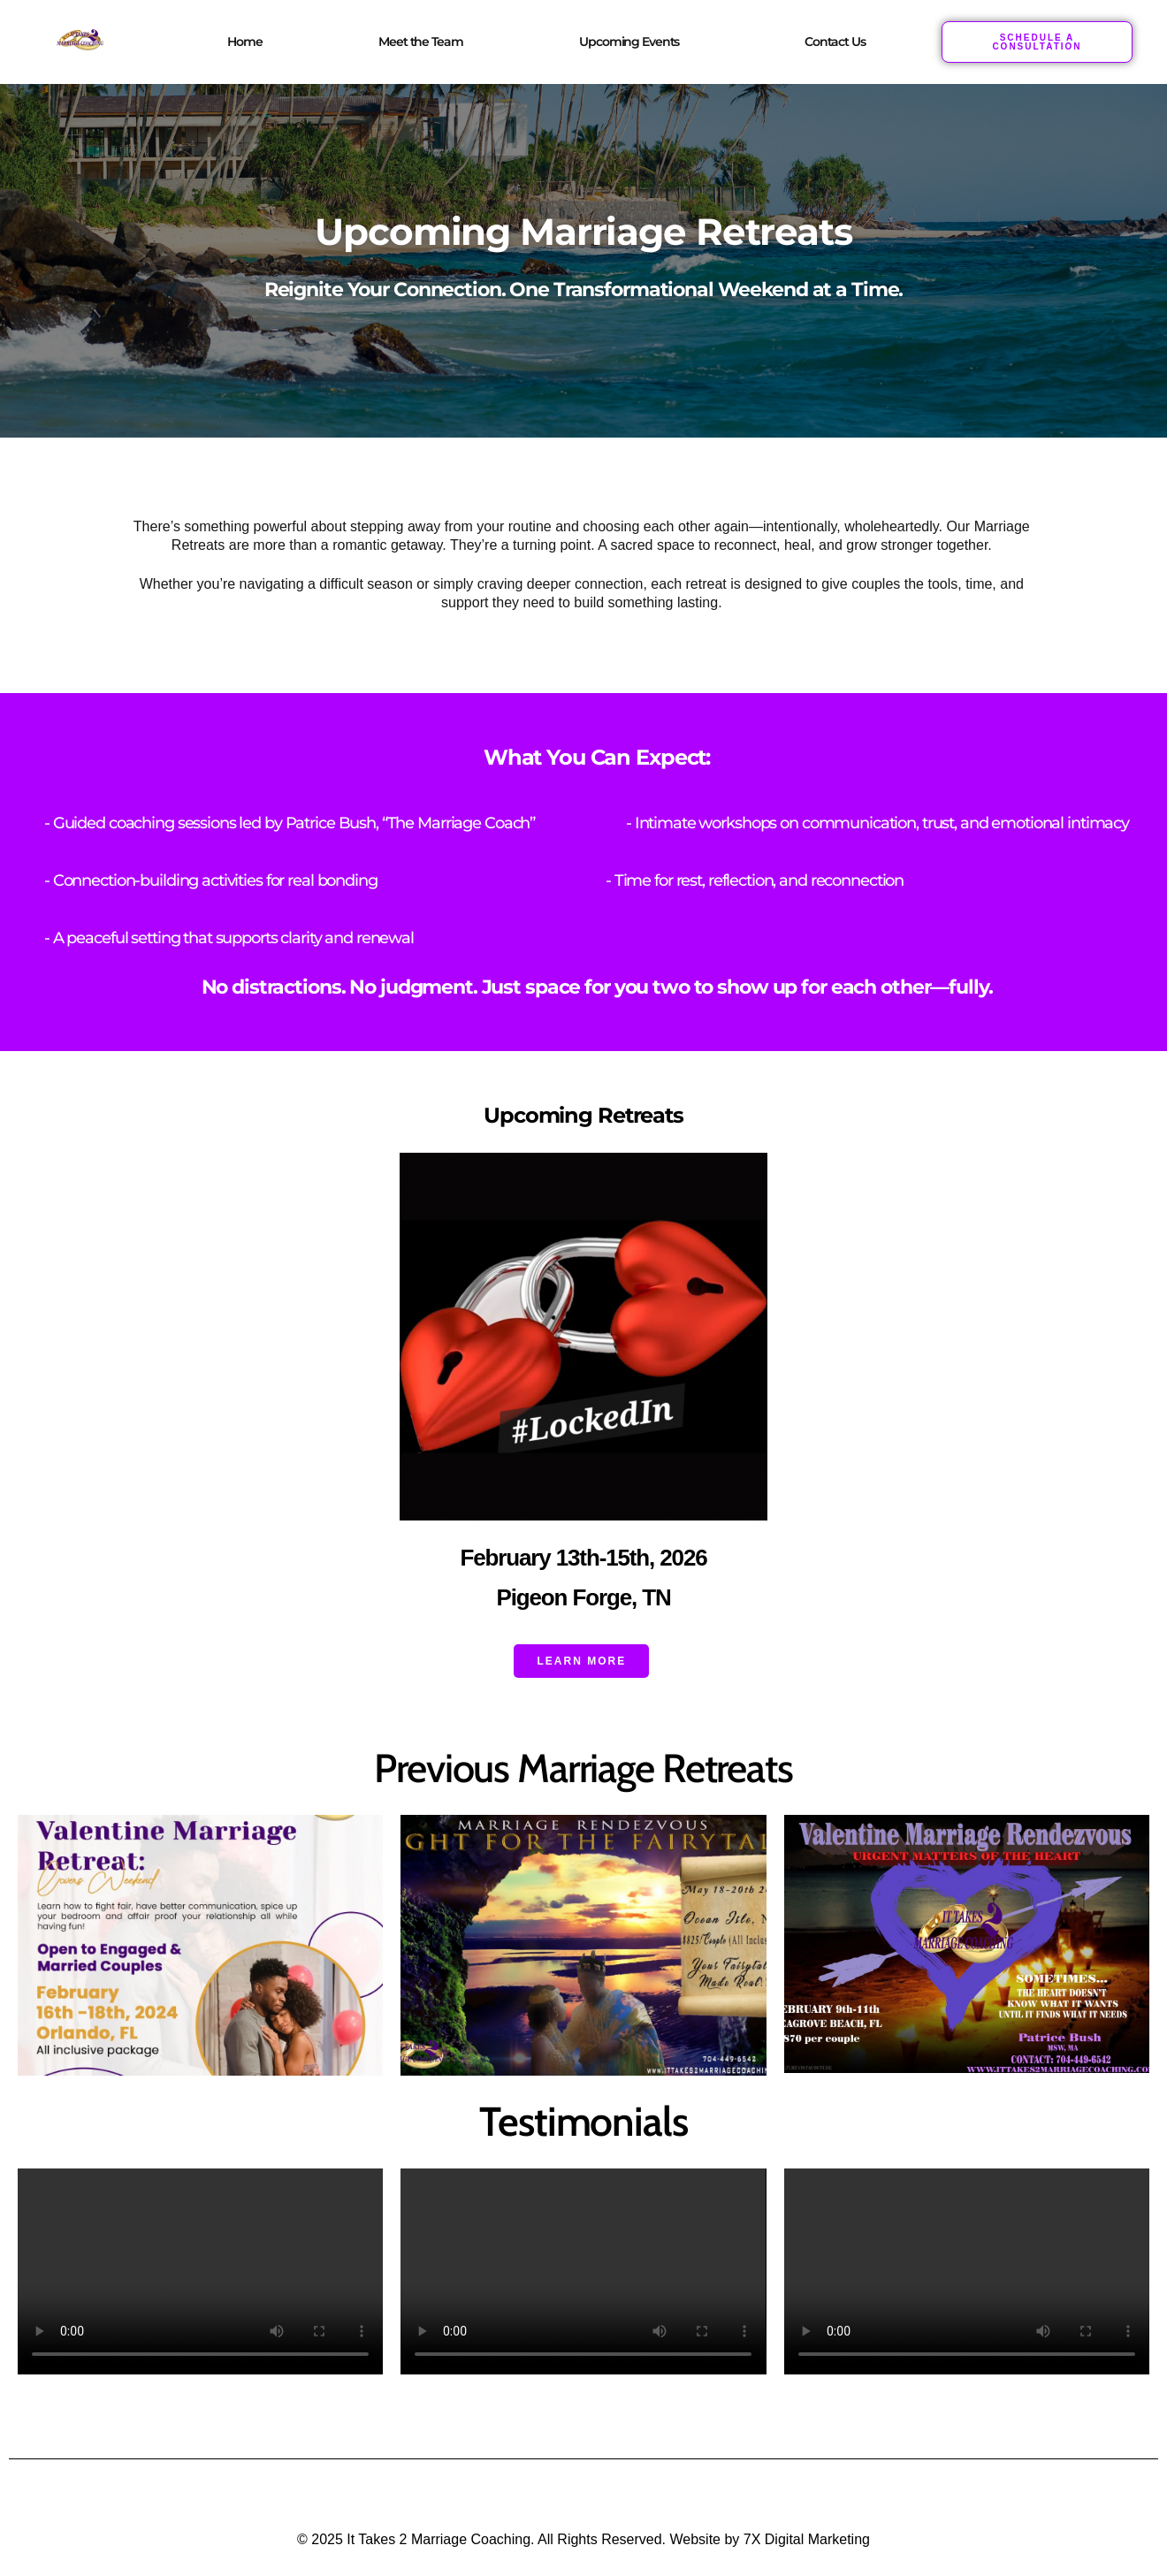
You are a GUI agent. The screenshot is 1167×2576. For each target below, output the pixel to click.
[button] (633, 42)
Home (244, 42)
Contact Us (835, 42)
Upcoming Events (629, 42)
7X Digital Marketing (807, 2538)
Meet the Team (420, 42)
